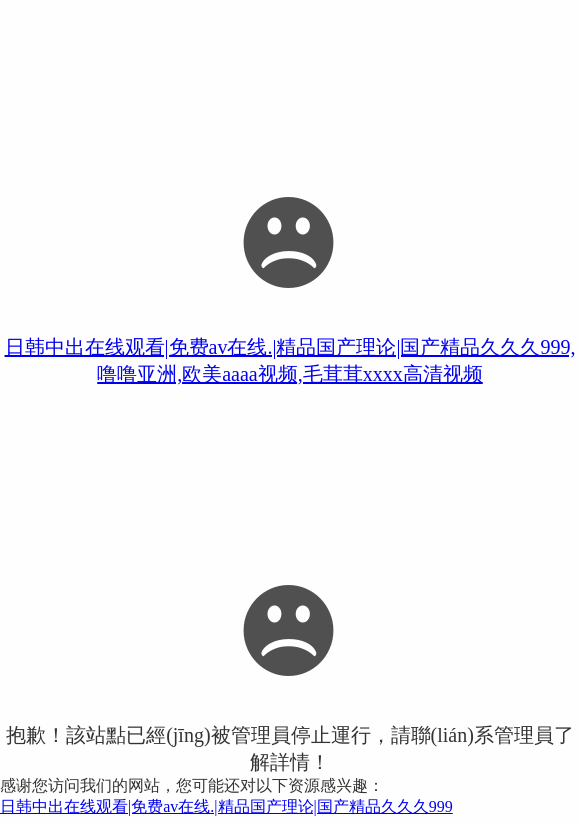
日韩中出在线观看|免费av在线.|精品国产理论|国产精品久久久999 (226, 806)
